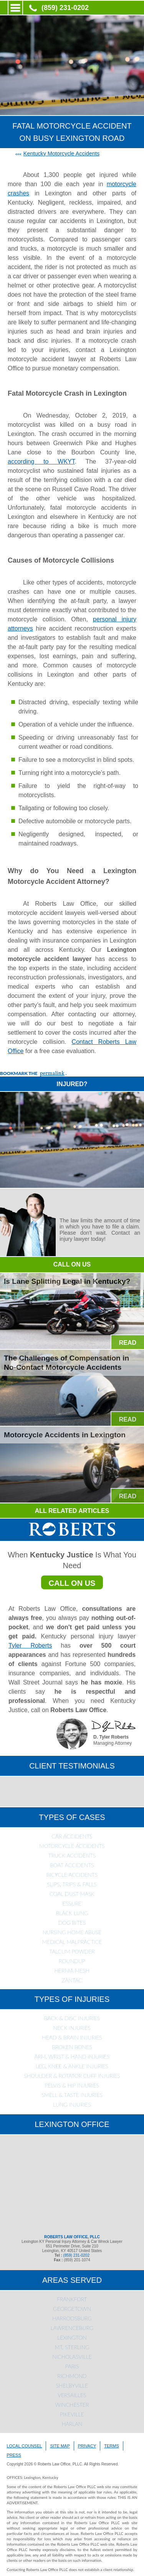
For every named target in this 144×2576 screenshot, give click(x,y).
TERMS (111, 2446)
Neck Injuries (72, 2027)
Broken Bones (72, 2047)
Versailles (72, 2395)
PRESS (14, 2455)
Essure (72, 1903)
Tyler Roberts (30, 1645)
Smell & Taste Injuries (72, 2095)
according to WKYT (41, 461)
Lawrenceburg (72, 2328)
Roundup (72, 1961)
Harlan (71, 2424)
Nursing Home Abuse (72, 1932)
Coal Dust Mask (72, 1894)
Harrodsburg (71, 2318)
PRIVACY (87, 2446)
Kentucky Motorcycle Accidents (61, 153)
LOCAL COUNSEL (24, 2446)
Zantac (72, 1980)
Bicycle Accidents (72, 1874)
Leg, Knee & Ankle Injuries (72, 2066)
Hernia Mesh (72, 1970)
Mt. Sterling (72, 2347)
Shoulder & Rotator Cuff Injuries (72, 2075)
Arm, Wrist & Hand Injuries (72, 2056)
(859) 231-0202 (65, 8)
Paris (72, 2366)
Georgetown (72, 2308)
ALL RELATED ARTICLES (72, 1511)
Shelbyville (72, 2385)
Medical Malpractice (72, 1942)
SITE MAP (60, 2446)
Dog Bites (72, 1922)
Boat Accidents (72, 1865)
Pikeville (72, 2414)
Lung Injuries (72, 2104)
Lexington (71, 2337)
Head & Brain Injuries (72, 2037)
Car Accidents (72, 1836)
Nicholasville (72, 2356)
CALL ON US (72, 1264)
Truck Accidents (72, 1855)
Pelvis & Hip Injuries (72, 2085)
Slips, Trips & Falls (72, 1884)
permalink (52, 1073)
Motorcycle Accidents (71, 1846)
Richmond (71, 2376)
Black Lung (72, 1913)
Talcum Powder (71, 1951)
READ (127, 1342)
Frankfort (72, 2299)
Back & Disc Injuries (72, 2018)
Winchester (72, 2404)
